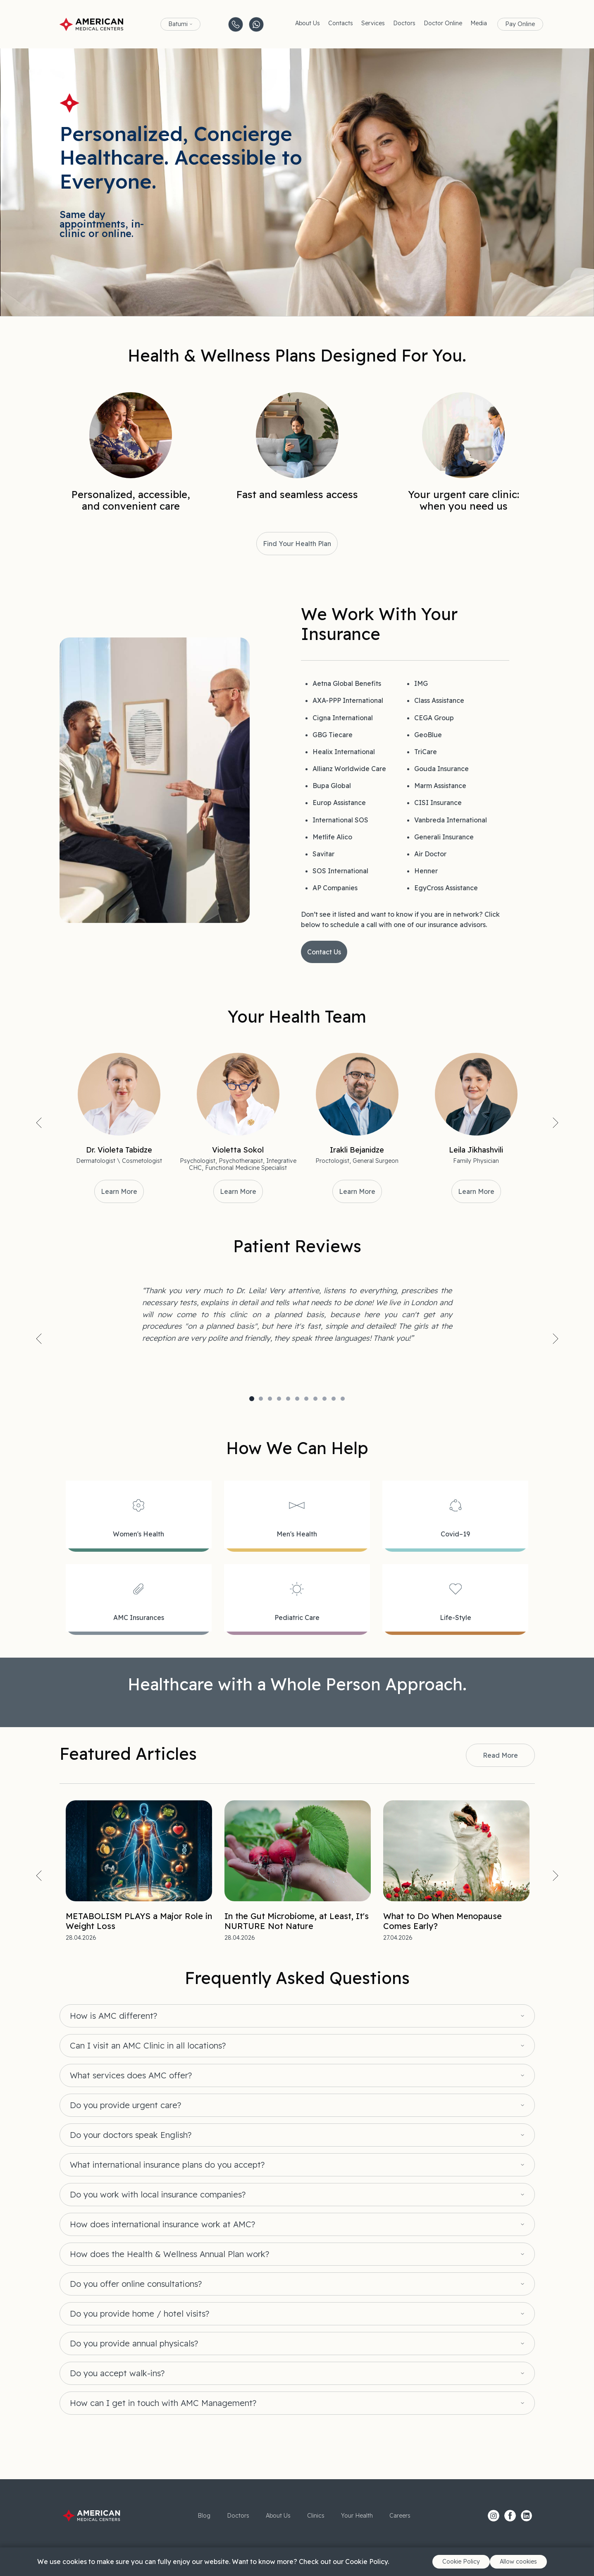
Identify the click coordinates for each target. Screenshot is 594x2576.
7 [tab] (306, 1399)
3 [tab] (270, 1399)
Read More (500, 1755)
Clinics (315, 2515)
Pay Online (520, 24)
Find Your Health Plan (297, 543)
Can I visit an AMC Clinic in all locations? (148, 2046)
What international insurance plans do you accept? (167, 2165)
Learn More (119, 1191)
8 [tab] (315, 1399)
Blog (204, 2515)
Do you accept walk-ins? (117, 2373)
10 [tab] (334, 1399)
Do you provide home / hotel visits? (139, 2314)
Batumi (178, 24)
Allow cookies (518, 2561)
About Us (307, 23)
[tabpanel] (297, 1314)
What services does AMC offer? (131, 2075)
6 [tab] (297, 1399)
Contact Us (324, 952)
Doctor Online (443, 23)
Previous (39, 1122)
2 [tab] (261, 1399)
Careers (399, 2515)
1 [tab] (251, 1398)
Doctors (404, 23)
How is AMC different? (113, 2016)
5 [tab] (288, 1399)
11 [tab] (343, 1399)
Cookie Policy (461, 2561)
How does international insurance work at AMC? (162, 2224)
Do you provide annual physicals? (134, 2343)
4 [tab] (279, 1399)
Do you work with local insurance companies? (158, 2195)
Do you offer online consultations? (136, 2284)
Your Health (357, 2515)
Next (555, 1122)
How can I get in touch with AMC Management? (163, 2403)
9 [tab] (324, 1399)
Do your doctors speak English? (130, 2135)
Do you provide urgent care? (125, 2105)
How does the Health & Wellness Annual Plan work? (169, 2254)
